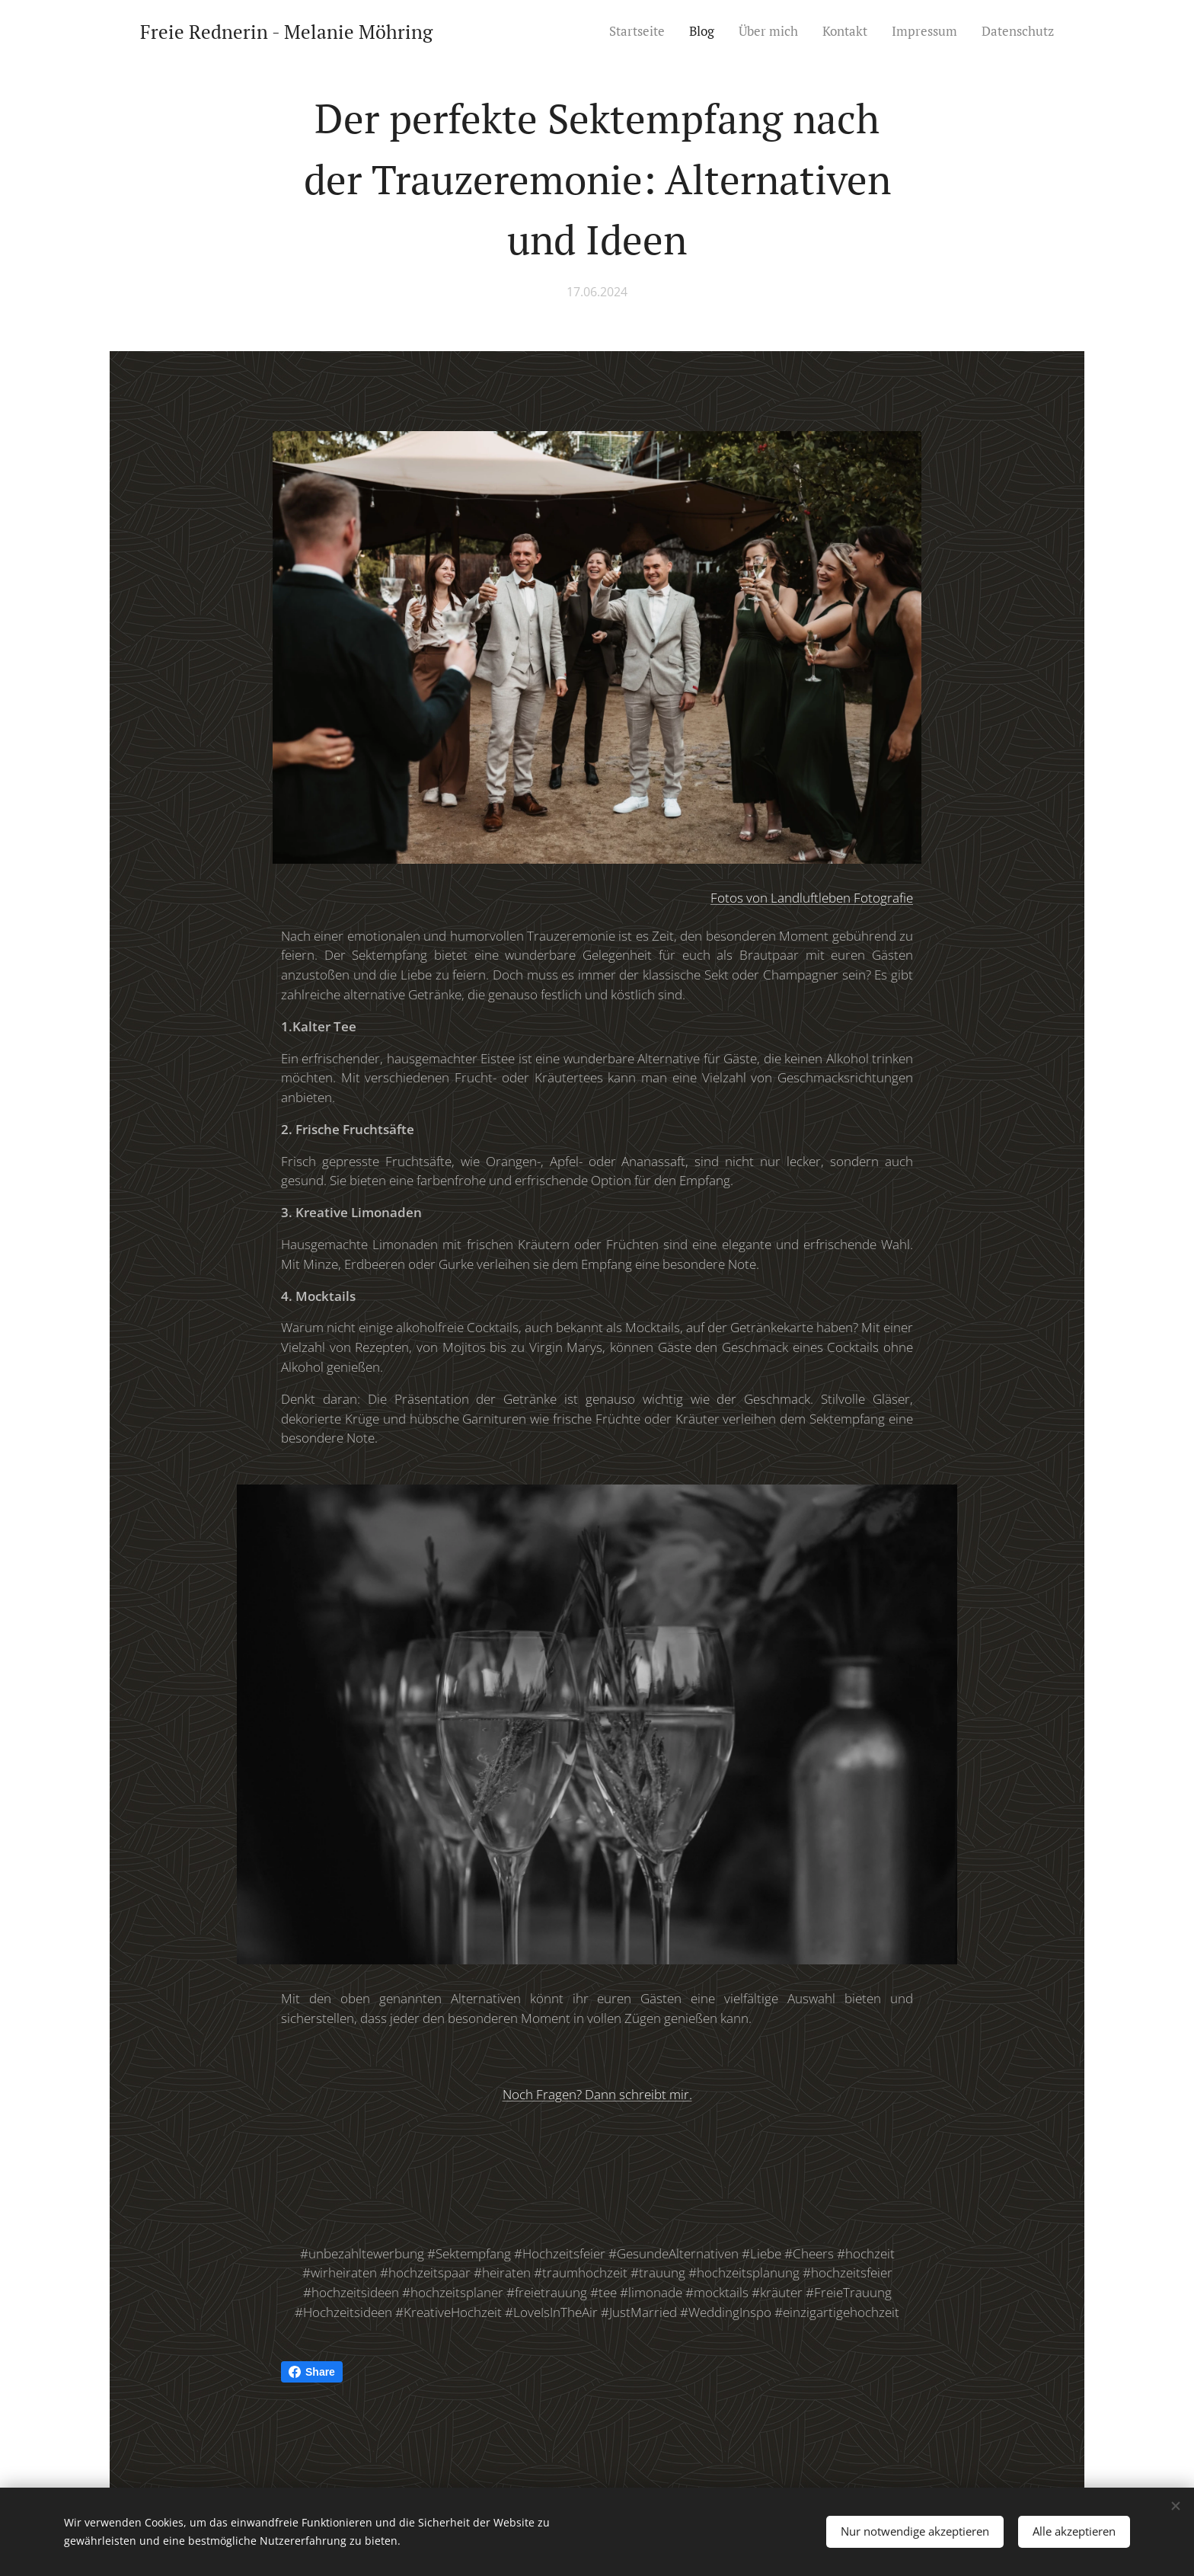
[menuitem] (641, 31)
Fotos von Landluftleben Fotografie (811, 897)
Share (312, 2372)
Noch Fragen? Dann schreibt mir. (597, 2093)
